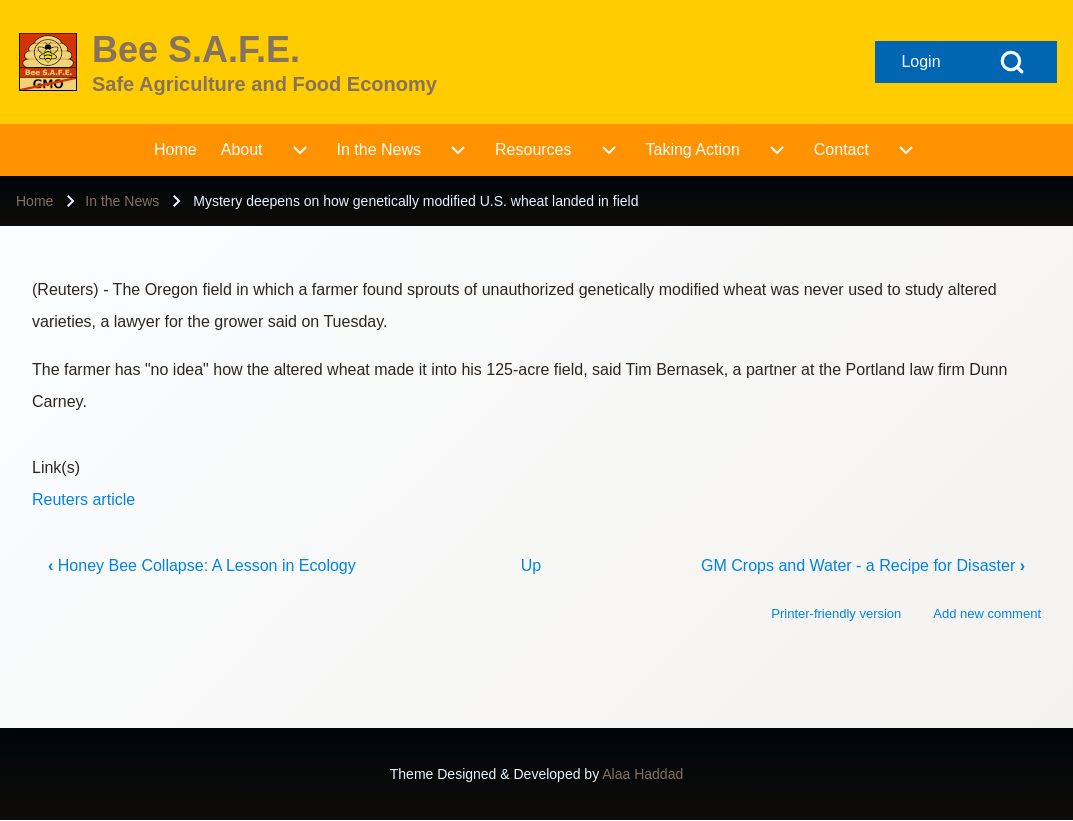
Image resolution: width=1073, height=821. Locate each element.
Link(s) (56, 467)
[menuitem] (175, 150)
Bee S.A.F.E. (196, 49)
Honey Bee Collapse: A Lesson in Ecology (202, 565)
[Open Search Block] (1012, 62)
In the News (122, 201)
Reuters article (83, 499)
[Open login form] (921, 62)
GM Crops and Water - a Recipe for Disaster (863, 565)
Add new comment (987, 613)
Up (531, 565)
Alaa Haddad (642, 774)
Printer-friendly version (836, 613)
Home (34, 201)
